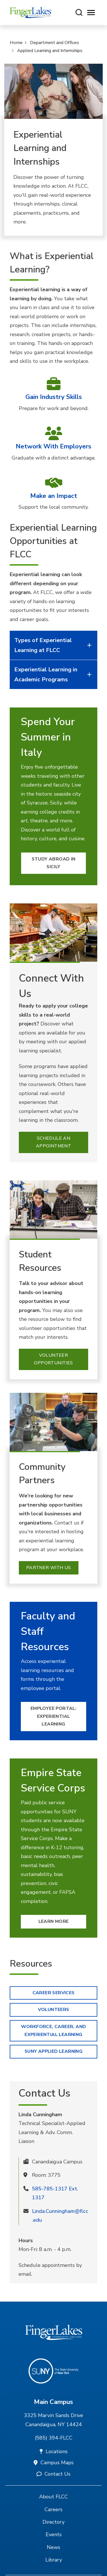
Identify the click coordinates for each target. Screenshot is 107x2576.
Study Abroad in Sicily (54, 863)
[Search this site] (79, 12)
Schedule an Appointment (53, 1142)
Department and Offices (54, 43)
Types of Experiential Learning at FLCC (53, 645)
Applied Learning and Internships (49, 50)
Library (53, 2559)
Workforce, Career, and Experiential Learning (53, 2030)
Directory (53, 2522)
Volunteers (53, 2009)
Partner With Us (48, 1568)
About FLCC (53, 2496)
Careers (53, 2509)
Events (54, 2534)
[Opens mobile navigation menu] (91, 13)
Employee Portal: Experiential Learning (53, 1716)
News (53, 2547)
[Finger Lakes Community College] (30, 12)
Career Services (54, 1993)
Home (16, 43)
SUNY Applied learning (53, 2051)
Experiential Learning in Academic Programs (53, 674)
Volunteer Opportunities (53, 1359)
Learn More (54, 1921)
